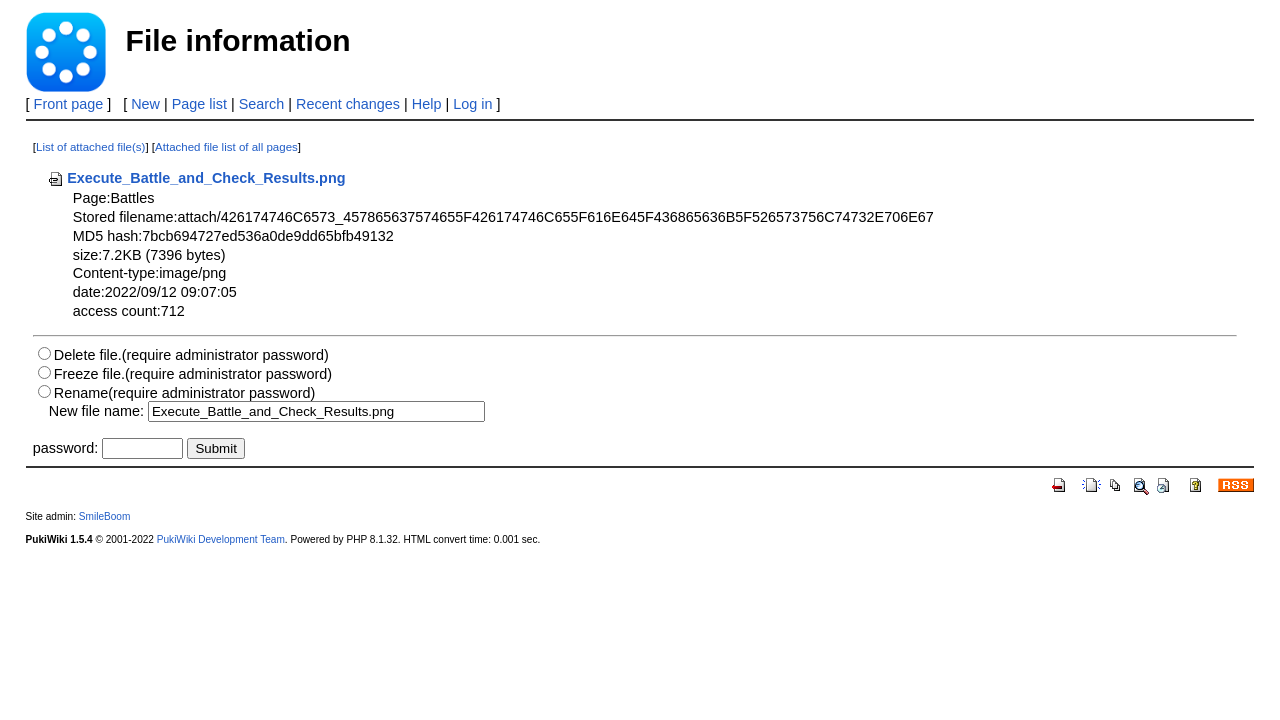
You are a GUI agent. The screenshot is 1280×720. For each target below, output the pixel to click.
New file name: (96, 411)
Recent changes (348, 104)
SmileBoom (105, 516)
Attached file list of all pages (226, 147)
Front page (69, 104)
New (145, 104)
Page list (199, 104)
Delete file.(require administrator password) (191, 355)
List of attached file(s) (90, 147)
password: (66, 448)
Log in (472, 104)
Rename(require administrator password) (185, 393)
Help (427, 104)
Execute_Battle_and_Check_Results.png (196, 178)
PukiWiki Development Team (221, 539)
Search (262, 104)
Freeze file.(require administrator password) (193, 374)
